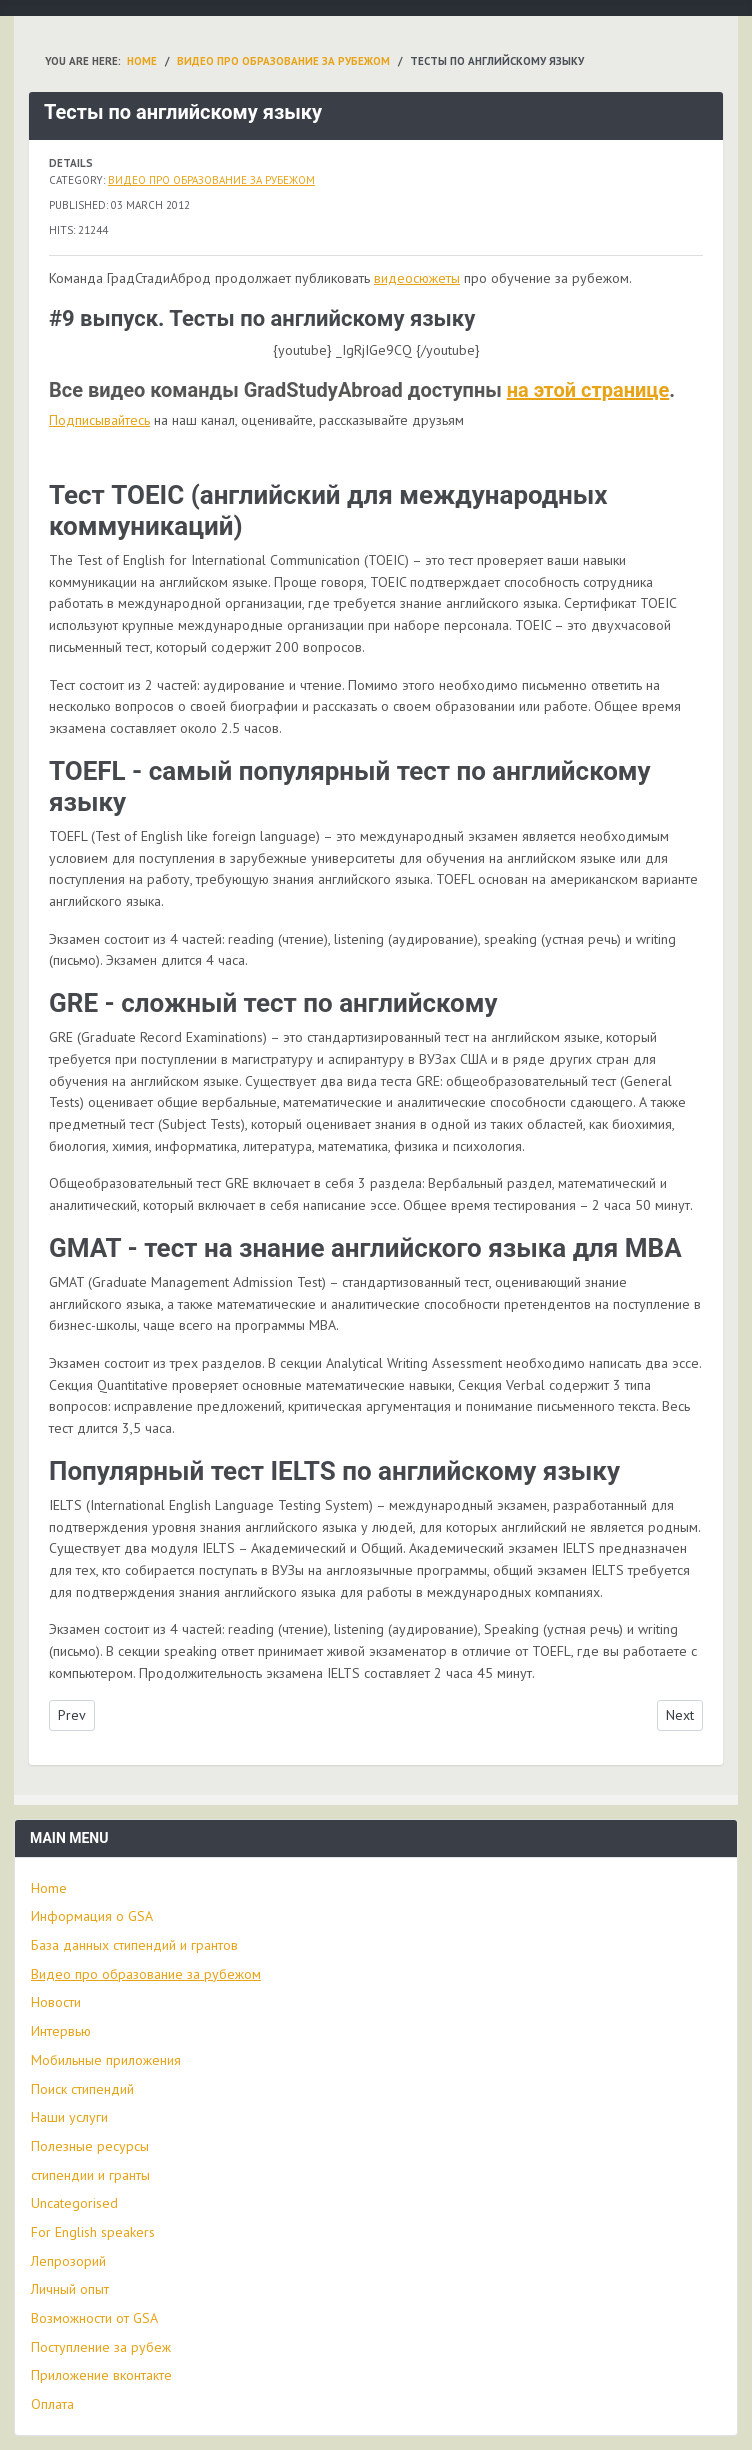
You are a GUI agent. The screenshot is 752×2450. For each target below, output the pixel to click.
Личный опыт (70, 2289)
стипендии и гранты (90, 2175)
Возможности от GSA (94, 2318)
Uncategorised (74, 2203)
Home (49, 1888)
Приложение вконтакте (101, 2375)
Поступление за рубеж (101, 2347)
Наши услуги (69, 2117)
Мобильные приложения (106, 2060)
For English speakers (93, 2232)
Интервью (61, 2031)
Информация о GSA (92, 1916)
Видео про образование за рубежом (211, 180)
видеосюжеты (417, 278)
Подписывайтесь (99, 420)
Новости (56, 2002)
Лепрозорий (68, 2261)
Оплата (52, 2404)
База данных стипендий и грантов (134, 1945)
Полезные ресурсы (90, 2146)
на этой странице (588, 390)
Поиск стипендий (82, 2089)
